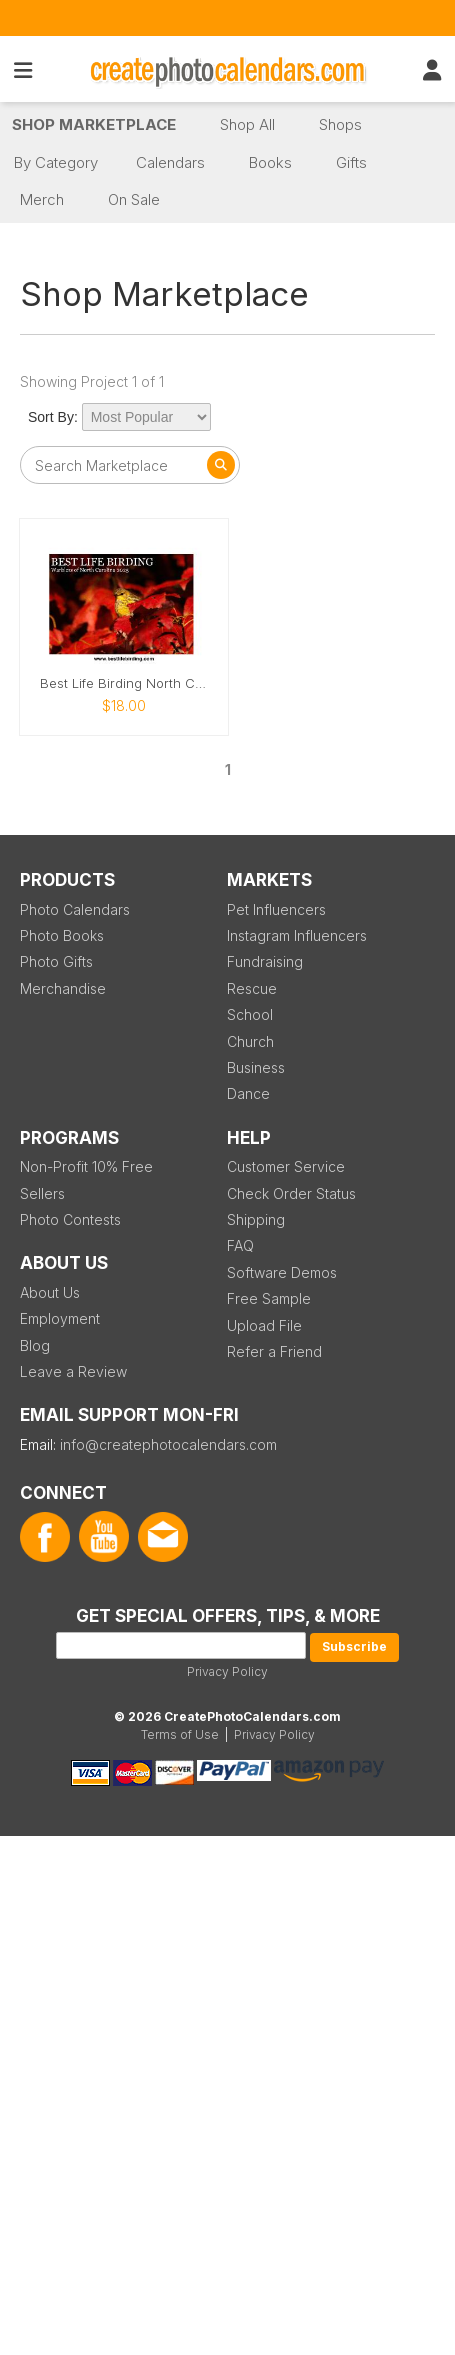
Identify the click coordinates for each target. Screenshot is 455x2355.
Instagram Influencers (297, 935)
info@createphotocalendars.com (168, 1444)
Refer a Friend (274, 1351)
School (250, 1014)
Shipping (256, 1219)
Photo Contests (70, 1219)
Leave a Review (73, 1371)
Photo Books (62, 935)
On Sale (134, 199)
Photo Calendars (75, 909)
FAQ (240, 1245)
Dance (248, 1093)
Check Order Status (291, 1193)
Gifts (351, 162)
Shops (340, 124)
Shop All (247, 124)
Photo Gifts (56, 961)
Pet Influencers (276, 909)
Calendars (170, 162)
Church (250, 1041)
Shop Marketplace (94, 124)
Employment (60, 1318)
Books (270, 162)
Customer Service (286, 1166)
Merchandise (63, 988)
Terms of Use (180, 1734)
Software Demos (282, 1272)
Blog (35, 1345)
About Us (50, 1292)
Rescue (252, 988)
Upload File (264, 1325)
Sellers (42, 1193)
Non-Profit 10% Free (86, 1166)
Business (256, 1067)
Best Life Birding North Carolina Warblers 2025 (124, 683)
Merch (42, 199)
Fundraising (265, 961)
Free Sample (269, 1298)
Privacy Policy (227, 1671)
